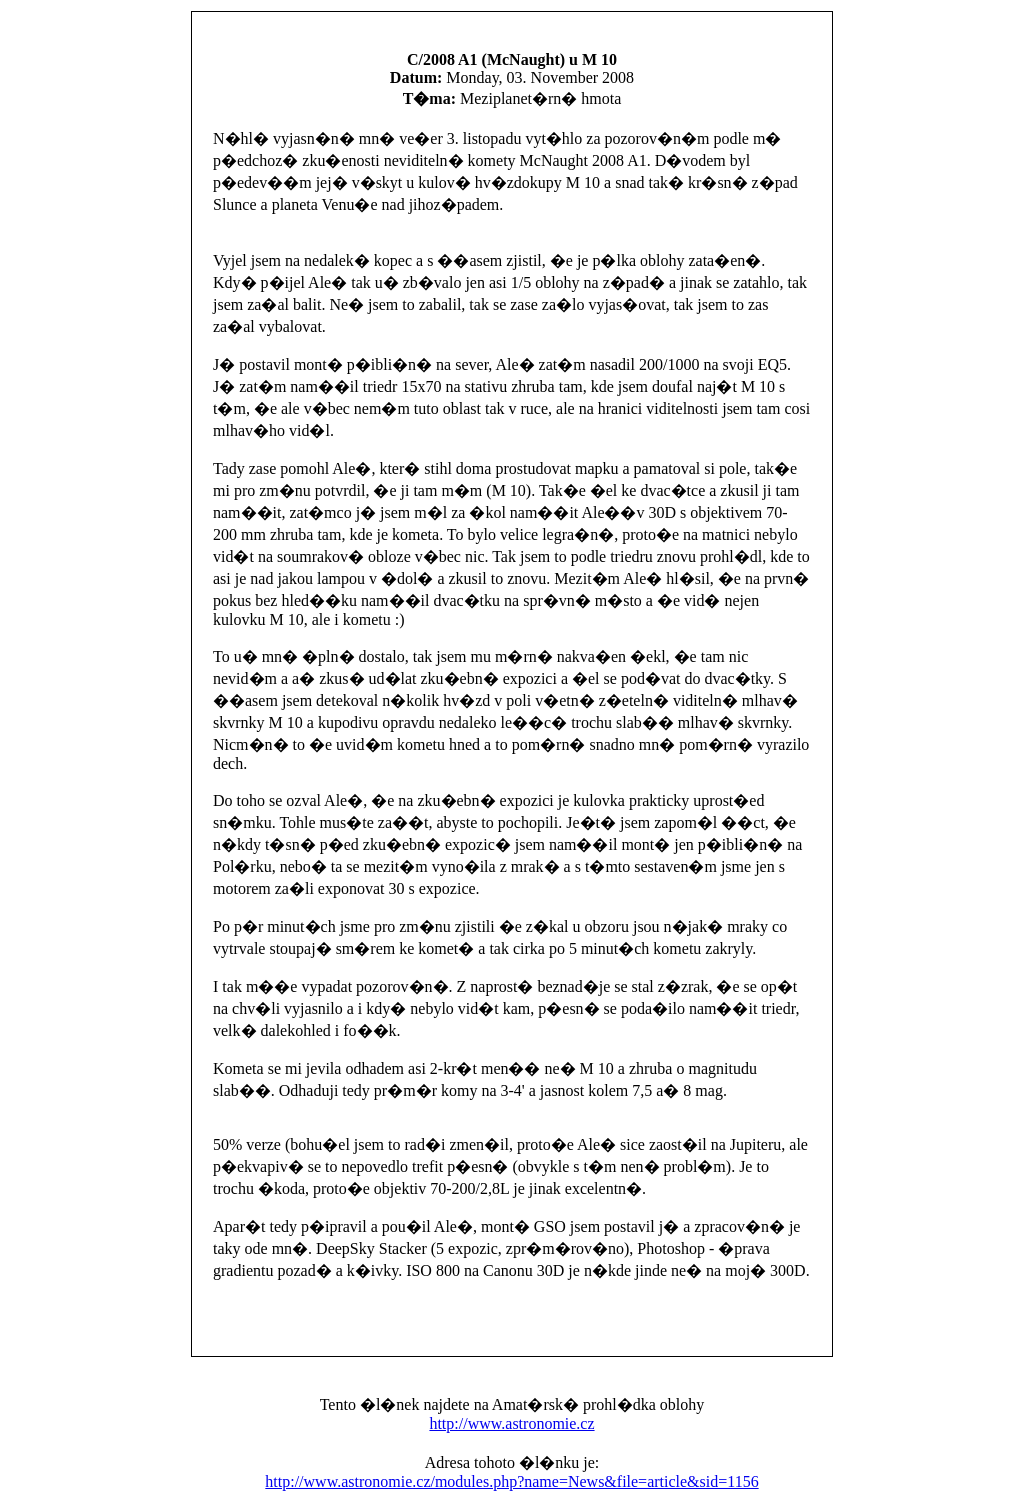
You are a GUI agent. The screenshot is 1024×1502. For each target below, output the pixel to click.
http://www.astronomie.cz (511, 1423)
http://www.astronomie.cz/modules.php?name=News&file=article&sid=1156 (511, 1481)
